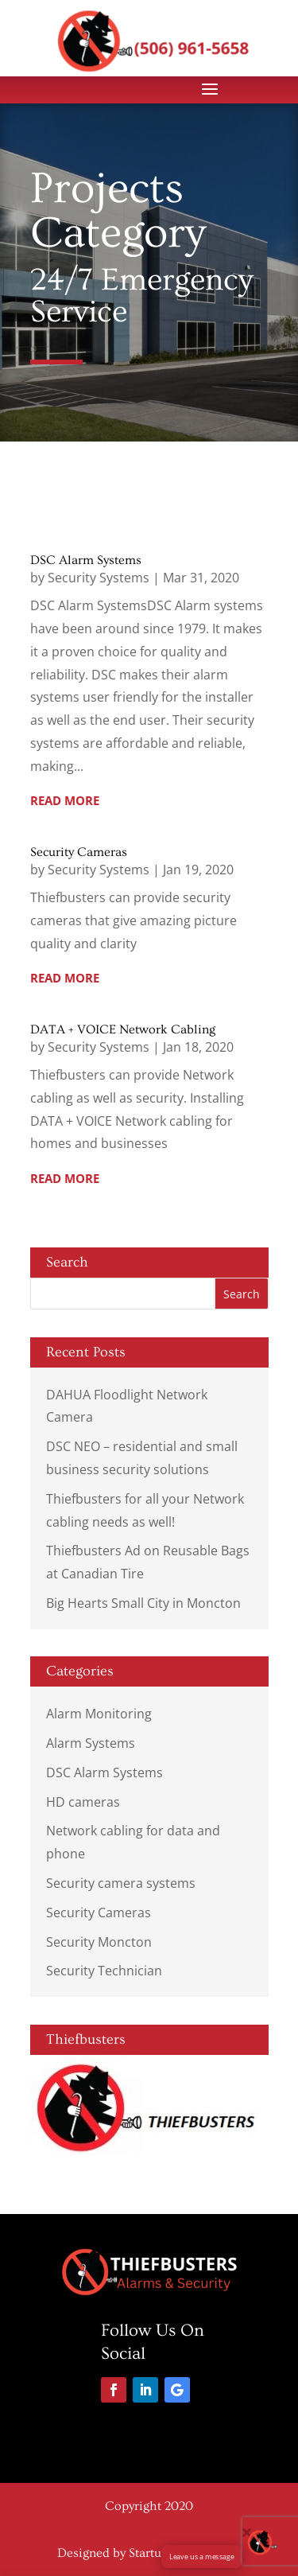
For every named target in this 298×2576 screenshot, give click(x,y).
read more (64, 800)
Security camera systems (120, 1883)
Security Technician (104, 1970)
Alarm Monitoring (99, 1713)
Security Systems (98, 577)
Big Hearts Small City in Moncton (143, 1603)
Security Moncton (99, 1942)
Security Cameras (78, 852)
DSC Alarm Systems (85, 560)
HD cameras (83, 1802)
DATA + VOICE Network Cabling (122, 1029)
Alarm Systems (90, 1743)
